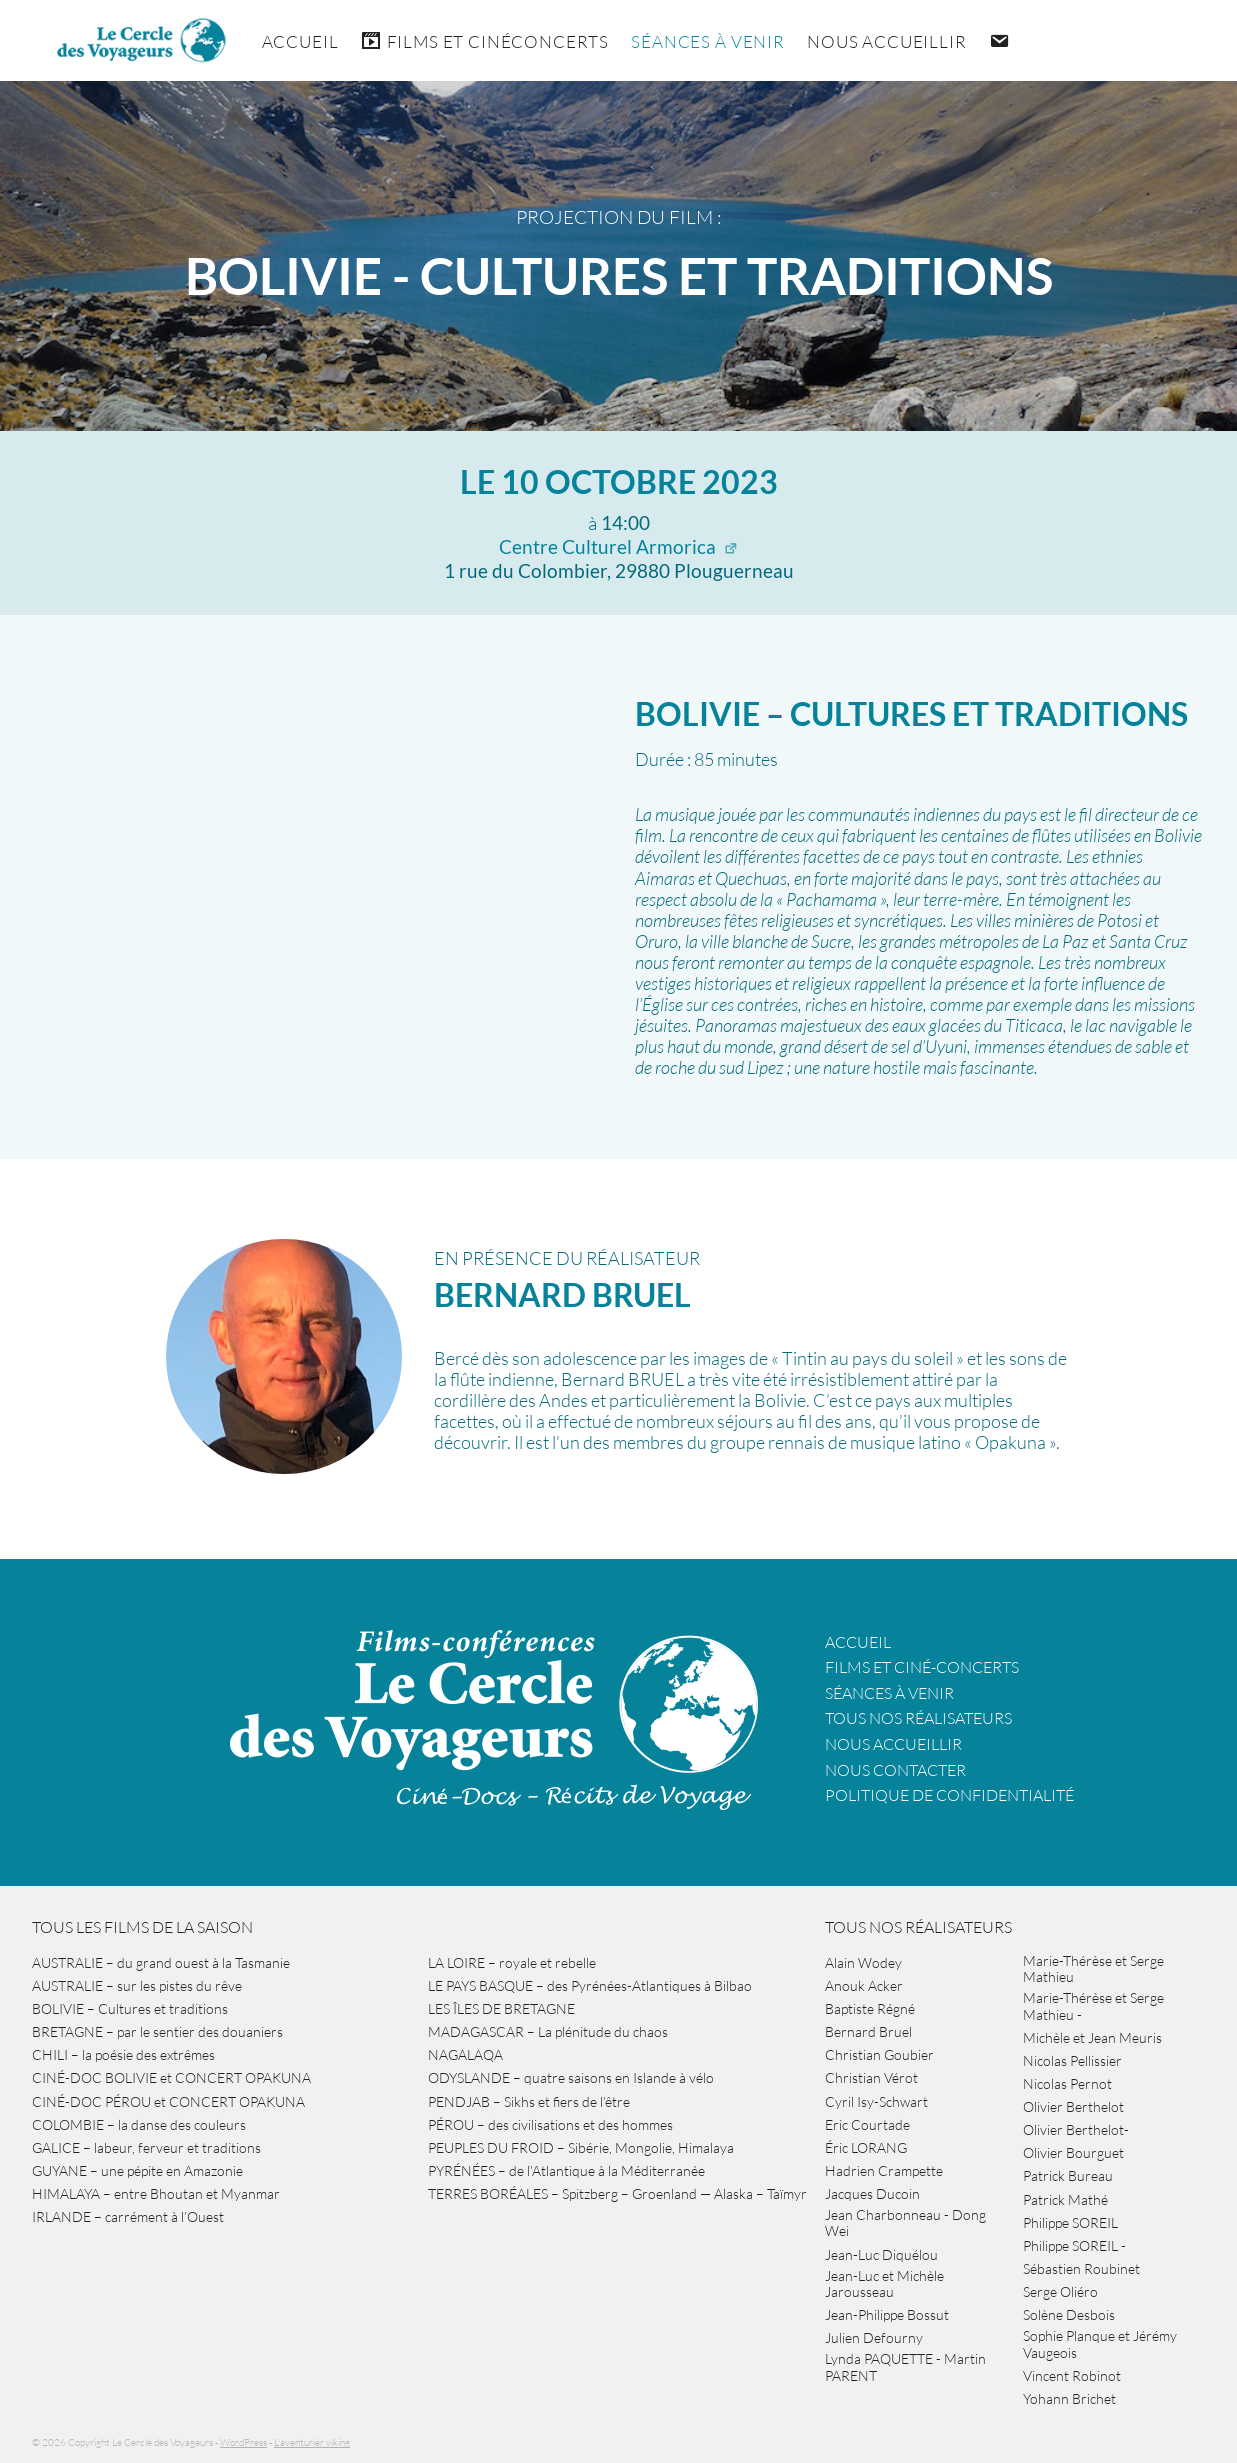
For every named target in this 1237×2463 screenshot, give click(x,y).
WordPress (243, 2442)
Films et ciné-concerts (922, 1667)
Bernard (562, 1294)
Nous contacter (895, 1770)
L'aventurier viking (312, 2442)
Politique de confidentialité (949, 1795)
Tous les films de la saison (142, 1927)
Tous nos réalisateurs (918, 1718)
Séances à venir (708, 41)
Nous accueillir (887, 41)
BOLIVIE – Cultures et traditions (911, 713)
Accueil (300, 41)
